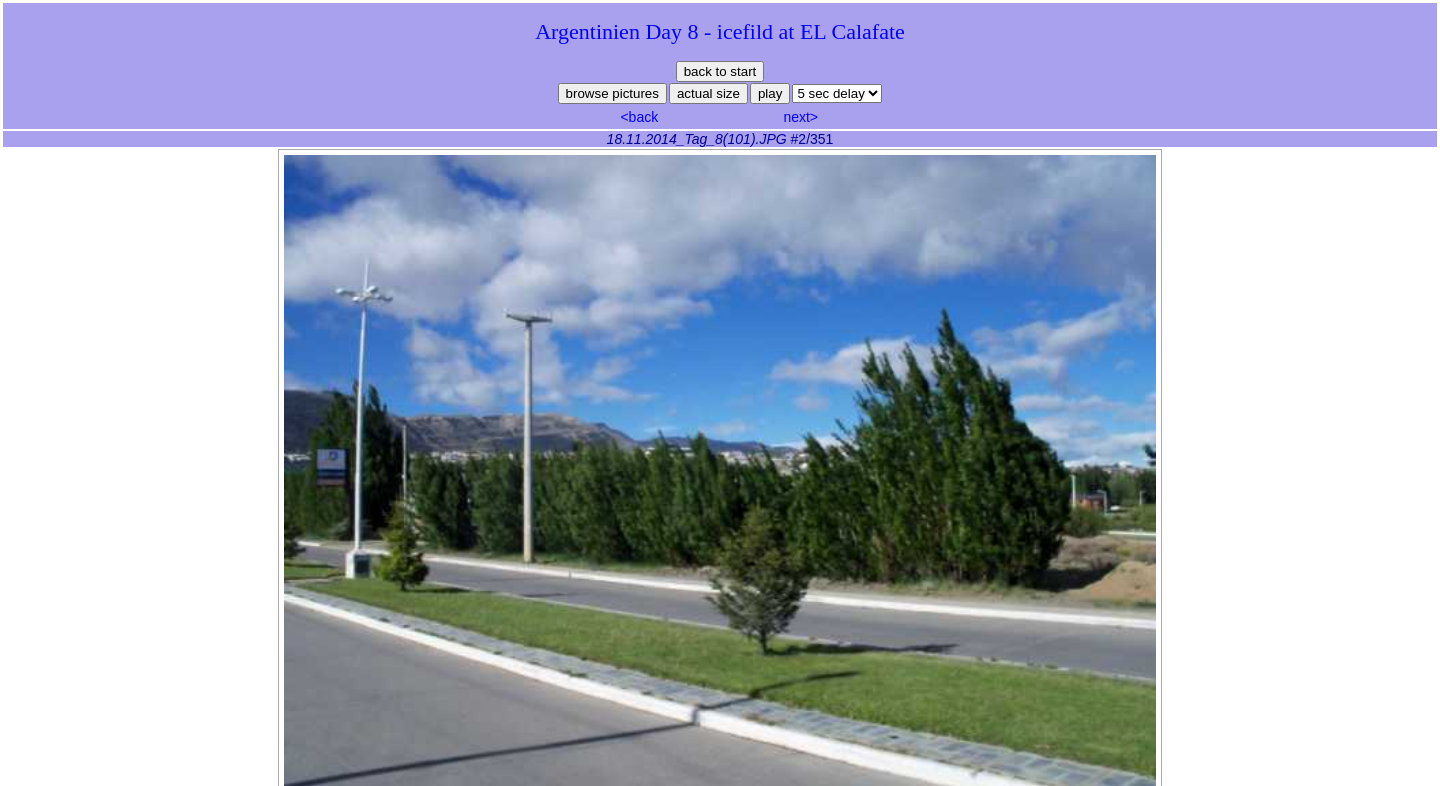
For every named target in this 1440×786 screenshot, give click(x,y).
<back (639, 117)
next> (800, 117)
